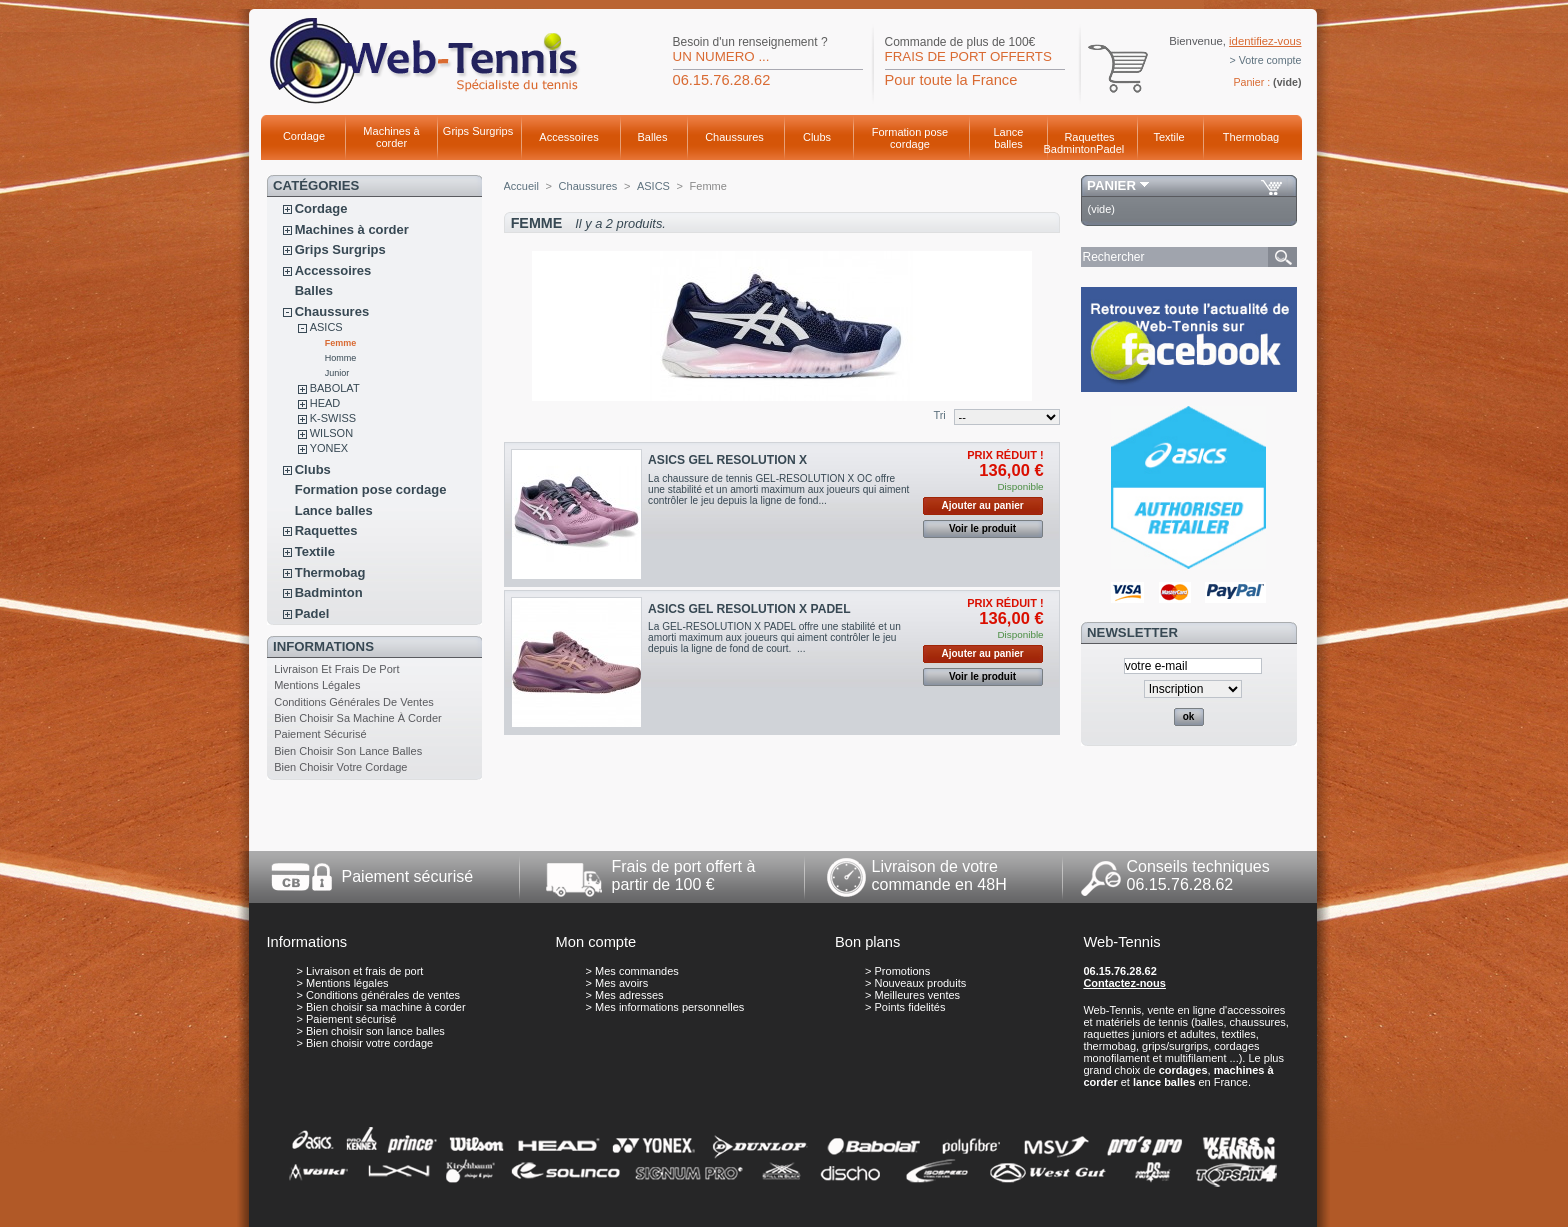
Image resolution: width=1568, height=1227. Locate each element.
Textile (1168, 137)
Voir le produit (982, 528)
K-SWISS (333, 418)
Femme (341, 343)
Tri (939, 415)
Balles (653, 137)
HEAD (325, 403)
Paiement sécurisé (320, 734)
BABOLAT (335, 388)
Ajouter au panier (982, 505)
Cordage (304, 136)
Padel (1110, 149)
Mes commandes (637, 971)
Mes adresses (629, 995)
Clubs (817, 137)
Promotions (903, 971)
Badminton (1070, 149)
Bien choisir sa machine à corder (358, 718)
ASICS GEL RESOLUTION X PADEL (749, 609)
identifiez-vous (1265, 41)
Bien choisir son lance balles (348, 751)
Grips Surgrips (478, 131)
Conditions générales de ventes (354, 702)
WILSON (331, 433)
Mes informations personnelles (669, 1007)
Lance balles (1009, 138)
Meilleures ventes (918, 995)
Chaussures (734, 137)
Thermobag (1251, 137)
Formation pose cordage (910, 138)
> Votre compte (1266, 60)
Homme (341, 358)
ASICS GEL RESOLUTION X (727, 460)
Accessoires (568, 137)
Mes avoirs (621, 983)
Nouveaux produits (921, 983)
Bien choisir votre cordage (340, 767)
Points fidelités (910, 1007)
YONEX (329, 448)
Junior (337, 373)
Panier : (1251, 82)
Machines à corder (391, 137)
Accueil (521, 186)
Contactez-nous (1124, 983)
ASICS (326, 327)
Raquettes (1089, 137)
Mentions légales (317, 685)
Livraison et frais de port (336, 669)
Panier (1111, 185)
